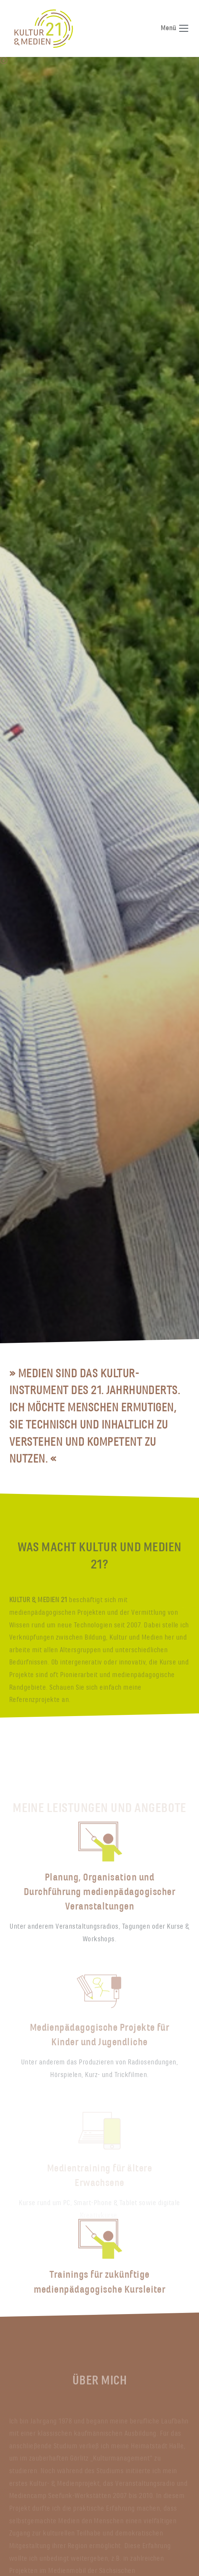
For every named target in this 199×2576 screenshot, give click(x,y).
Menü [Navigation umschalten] (174, 28)
